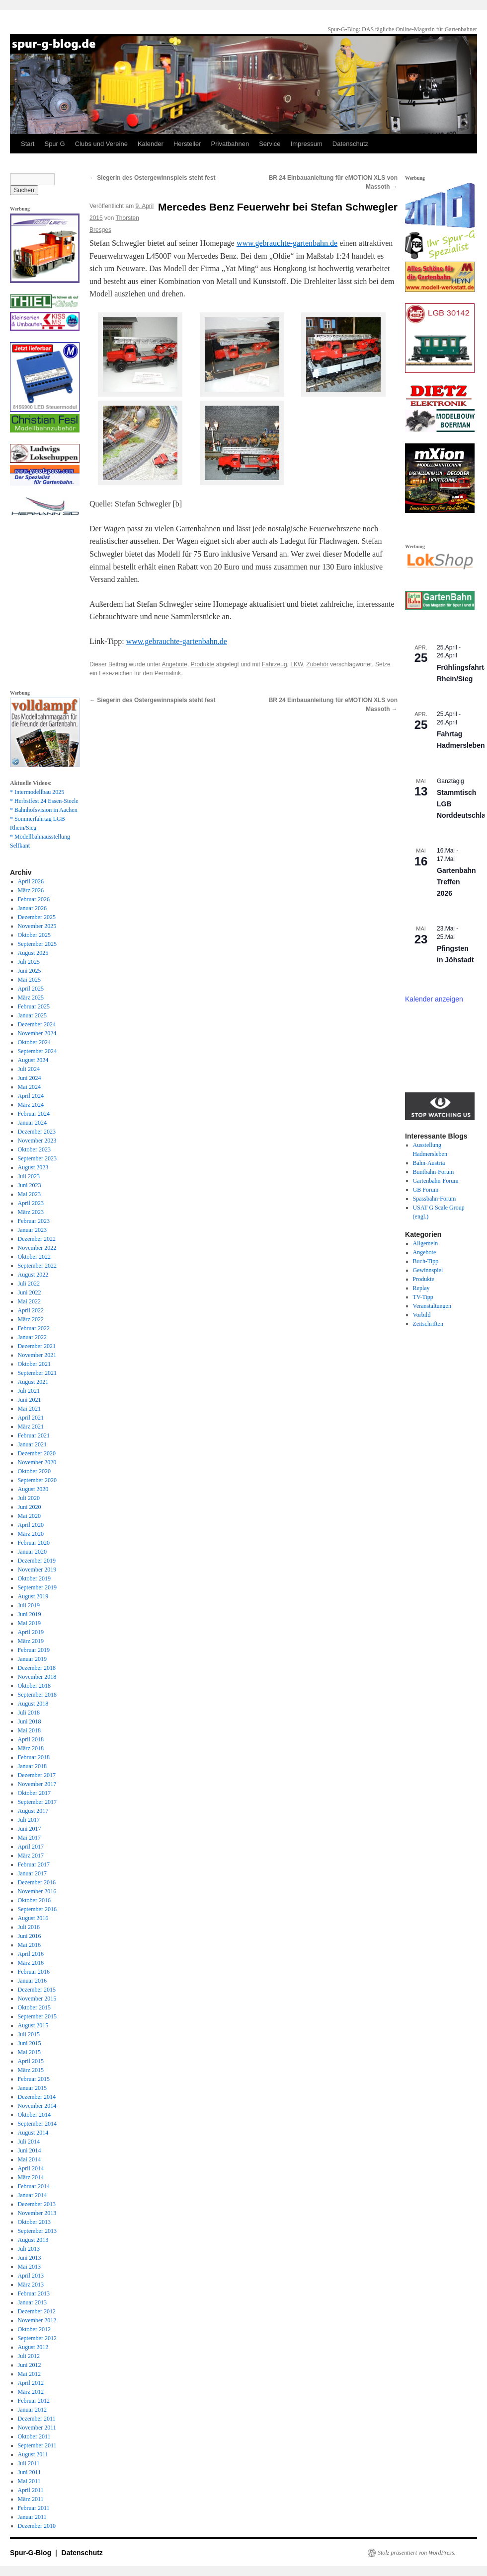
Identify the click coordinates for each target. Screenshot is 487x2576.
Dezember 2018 (37, 1667)
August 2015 (33, 2025)
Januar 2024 (32, 1122)
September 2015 (37, 2016)
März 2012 (31, 2391)
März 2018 (31, 1748)
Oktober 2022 (34, 1256)
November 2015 (37, 1998)
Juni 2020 (29, 1506)
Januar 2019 (32, 1658)
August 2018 (33, 1703)
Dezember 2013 (37, 2204)
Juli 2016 (29, 1927)
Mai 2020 (29, 1515)
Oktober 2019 (34, 1578)
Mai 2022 (29, 1301)
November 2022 (37, 1247)
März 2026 (31, 890)
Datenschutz (350, 143)
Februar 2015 (34, 2078)
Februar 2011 (34, 2507)
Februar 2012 (34, 2400)
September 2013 (37, 2230)
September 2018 (37, 1694)
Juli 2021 (29, 1390)
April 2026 (31, 881)
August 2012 (33, 2347)
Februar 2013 (34, 2293)
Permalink (168, 673)
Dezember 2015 (37, 1989)
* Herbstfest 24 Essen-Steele (44, 800)
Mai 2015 (29, 2052)
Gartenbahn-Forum (436, 1180)
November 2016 (37, 1891)
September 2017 (37, 1801)
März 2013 (31, 2284)
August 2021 (33, 1381)
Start (27, 143)
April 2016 (31, 1953)
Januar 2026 (32, 908)
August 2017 (33, 1810)
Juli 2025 (29, 961)
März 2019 (31, 1641)
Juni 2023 (29, 1185)
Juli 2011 (29, 2463)
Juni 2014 (29, 2150)
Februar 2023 (34, 1220)
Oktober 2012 (34, 2329)
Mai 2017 (29, 1837)
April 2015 (31, 2061)
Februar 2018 (34, 1757)
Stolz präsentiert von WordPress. (417, 2552)
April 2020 (31, 1524)
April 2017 (31, 1846)
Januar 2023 (32, 1229)
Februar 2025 (34, 1006)
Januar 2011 (32, 2516)
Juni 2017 (29, 1828)
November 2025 (37, 926)
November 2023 (37, 1140)
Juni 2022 (29, 1292)
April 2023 (31, 1203)
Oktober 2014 (34, 2114)
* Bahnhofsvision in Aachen (44, 809)
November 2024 (37, 1033)
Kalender (150, 143)
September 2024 (37, 1051)
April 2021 (31, 1417)
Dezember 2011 (37, 2418)
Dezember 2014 (37, 2096)
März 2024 (31, 1104)
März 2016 (31, 1962)
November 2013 (37, 2213)
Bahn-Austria (429, 1162)
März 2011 (31, 2499)
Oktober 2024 (34, 1042)
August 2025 (33, 952)
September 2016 (37, 1909)
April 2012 (31, 2382)
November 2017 (37, 1784)
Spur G (54, 143)
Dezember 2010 (37, 2525)
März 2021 (31, 1426)
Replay (421, 1288)
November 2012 (37, 2320)
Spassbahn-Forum (434, 1198)
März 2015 (31, 2070)
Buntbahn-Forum (433, 1171)
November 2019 (37, 1569)
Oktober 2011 (34, 2436)
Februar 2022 (34, 1328)
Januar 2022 (32, 1337)
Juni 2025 (29, 970)
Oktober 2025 (34, 934)
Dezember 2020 (37, 1453)
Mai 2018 (29, 1730)
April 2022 (31, 1310)
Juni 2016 (29, 1935)
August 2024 (33, 1060)
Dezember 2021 (37, 1346)
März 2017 (31, 1855)
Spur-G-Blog (31, 2553)
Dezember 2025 (37, 917)
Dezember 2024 (37, 1024)
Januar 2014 (32, 2195)
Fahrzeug (274, 664)
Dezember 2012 (37, 2311)
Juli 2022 (29, 1283)
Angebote (174, 664)
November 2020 (37, 1462)
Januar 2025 (32, 1015)
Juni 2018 (29, 1721)
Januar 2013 (32, 2302)
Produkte (202, 664)
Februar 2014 (34, 2186)
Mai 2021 (29, 1408)
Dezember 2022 (37, 1238)
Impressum (307, 143)
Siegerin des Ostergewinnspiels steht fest (152, 177)
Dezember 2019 (37, 1560)
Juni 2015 (29, 2043)
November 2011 (37, 2427)
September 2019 (37, 1587)
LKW (296, 664)
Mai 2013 (29, 2266)
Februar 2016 (34, 1971)
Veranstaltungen (432, 1305)
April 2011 (31, 2490)
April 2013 (31, 2275)
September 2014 (37, 2123)
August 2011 (33, 2454)
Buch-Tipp (426, 1261)
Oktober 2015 (34, 2007)
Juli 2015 (29, 2034)
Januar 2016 (32, 1980)
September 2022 (37, 1265)
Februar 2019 (34, 1649)
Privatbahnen (230, 143)
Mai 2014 (29, 2159)
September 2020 (37, 1480)
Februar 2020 (34, 1542)
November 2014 (37, 2105)
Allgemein (425, 1243)
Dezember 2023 (37, 1131)
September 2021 (37, 1372)
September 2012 (37, 2338)
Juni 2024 (29, 1077)
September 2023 (37, 1158)
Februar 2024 (34, 1113)
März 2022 (31, 1319)
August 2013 (33, 2239)
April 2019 (31, 1632)
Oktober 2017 (34, 1792)
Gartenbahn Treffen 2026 (456, 881)
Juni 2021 (29, 1399)
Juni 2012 (29, 2364)
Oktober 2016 (34, 1900)
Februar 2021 (34, 1435)
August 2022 (33, 1274)
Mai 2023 (29, 1194)
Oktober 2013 (34, 2221)
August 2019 (33, 1596)
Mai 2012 (29, 2373)
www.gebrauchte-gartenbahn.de (287, 243)
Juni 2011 (29, 2472)
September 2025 (37, 943)
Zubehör (317, 664)
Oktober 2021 (34, 1363)
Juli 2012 (29, 2356)
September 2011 (37, 2445)
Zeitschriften (428, 1323)
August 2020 (33, 1489)
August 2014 (33, 2132)
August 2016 (33, 1918)
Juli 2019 (29, 1605)
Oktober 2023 (34, 1149)
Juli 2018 (29, 1712)
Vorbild (422, 1314)
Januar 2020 (32, 1551)
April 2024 (31, 1095)
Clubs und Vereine (101, 143)
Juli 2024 (29, 1069)
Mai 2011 (29, 2481)
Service (269, 143)
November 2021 (37, 1355)
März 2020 (31, 1533)
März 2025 (31, 997)
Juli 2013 (29, 2248)
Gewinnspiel (428, 1270)
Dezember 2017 (37, 1775)
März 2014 (31, 2177)
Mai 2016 (29, 1944)
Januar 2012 (32, 2409)
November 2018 (37, 1676)
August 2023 (33, 1167)
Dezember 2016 (37, 1882)
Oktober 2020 (34, 1471)
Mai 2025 (29, 979)
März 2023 (31, 1212)
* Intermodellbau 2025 (37, 791)
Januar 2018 (32, 1766)
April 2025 (31, 988)
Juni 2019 (29, 1614)
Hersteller (187, 143)
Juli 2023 (29, 1176)
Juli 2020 (29, 1498)
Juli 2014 (29, 2141)
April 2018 (31, 1739)
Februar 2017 (34, 1864)
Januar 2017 (32, 1873)
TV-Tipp (423, 1296)
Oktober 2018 (34, 1685)
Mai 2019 (29, 1623)
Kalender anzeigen (434, 999)
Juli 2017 (29, 1819)
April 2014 (31, 2168)
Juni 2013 (29, 2257)
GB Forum (426, 1189)
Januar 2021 (32, 1444)
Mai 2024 (29, 1086)
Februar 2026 (34, 899)
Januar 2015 (32, 2087)
